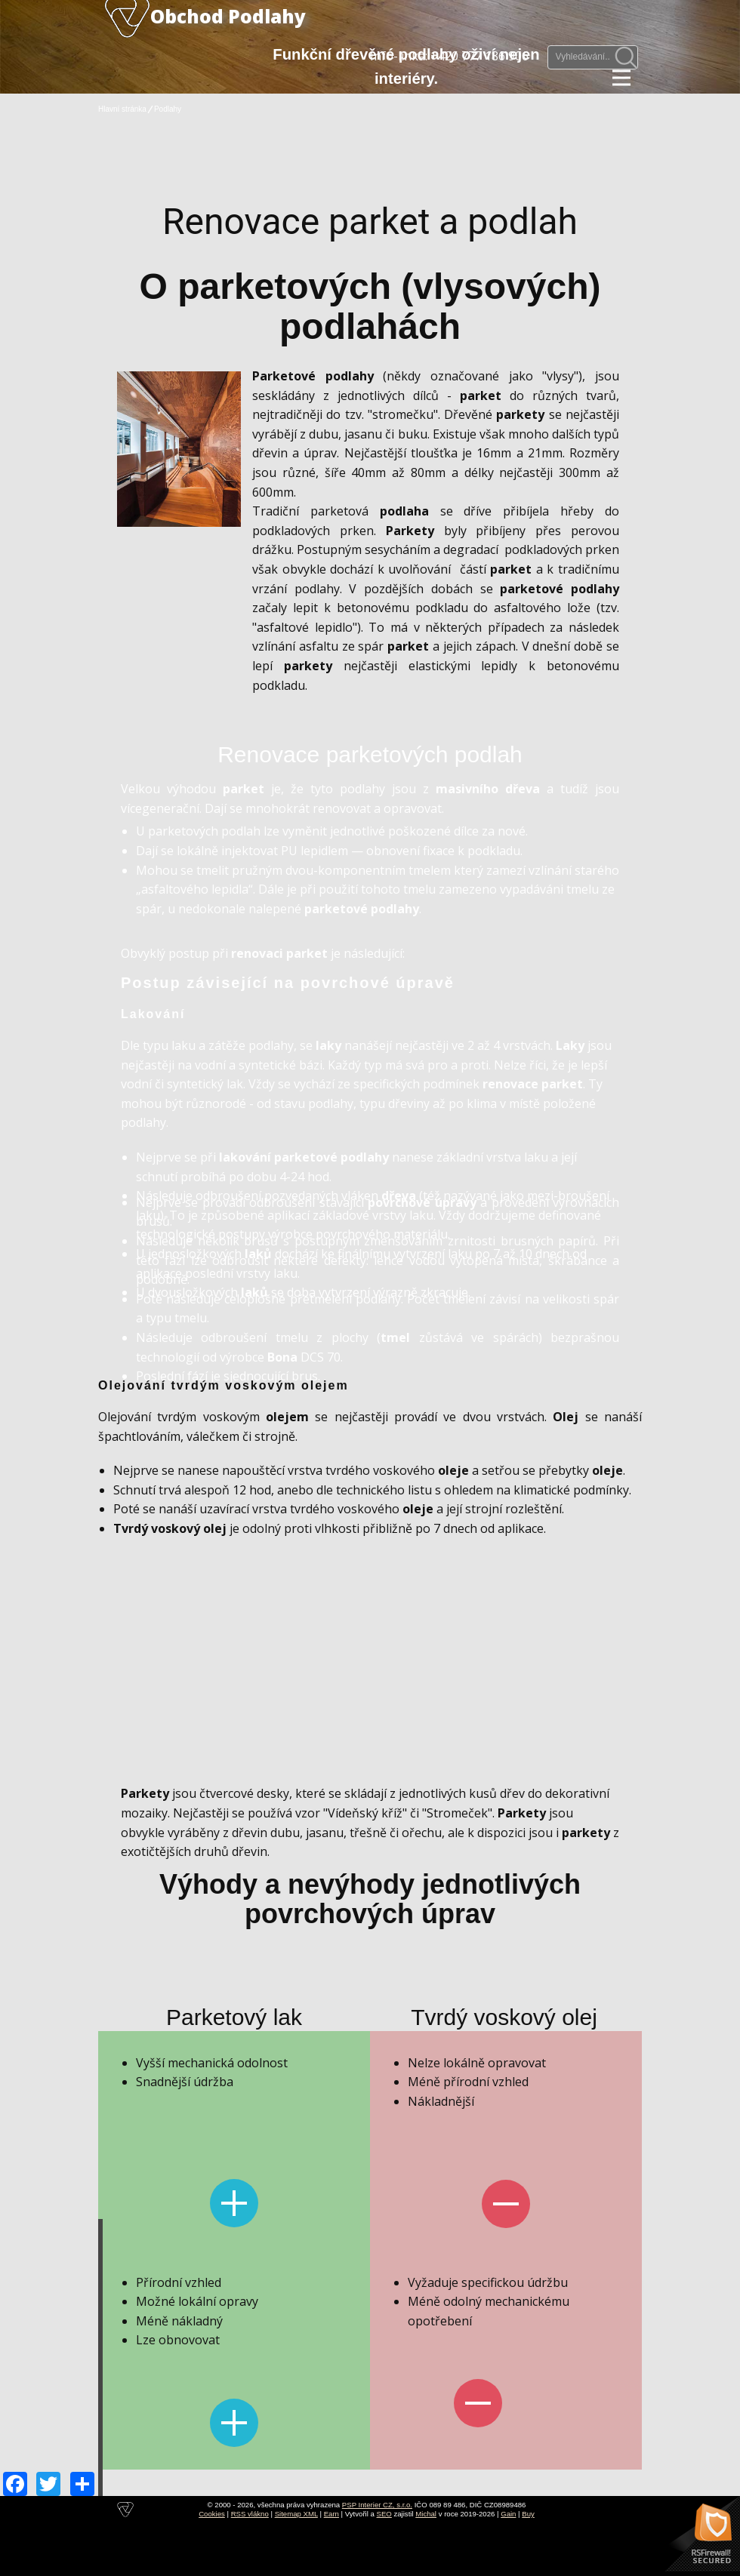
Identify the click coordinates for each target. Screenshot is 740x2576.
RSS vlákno (250, 2514)
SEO (384, 2514)
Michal (425, 2514)
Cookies (212, 2514)
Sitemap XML (296, 2514)
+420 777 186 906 (479, 56)
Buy (528, 2514)
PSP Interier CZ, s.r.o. (377, 2505)
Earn (331, 2514)
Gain (508, 2514)
